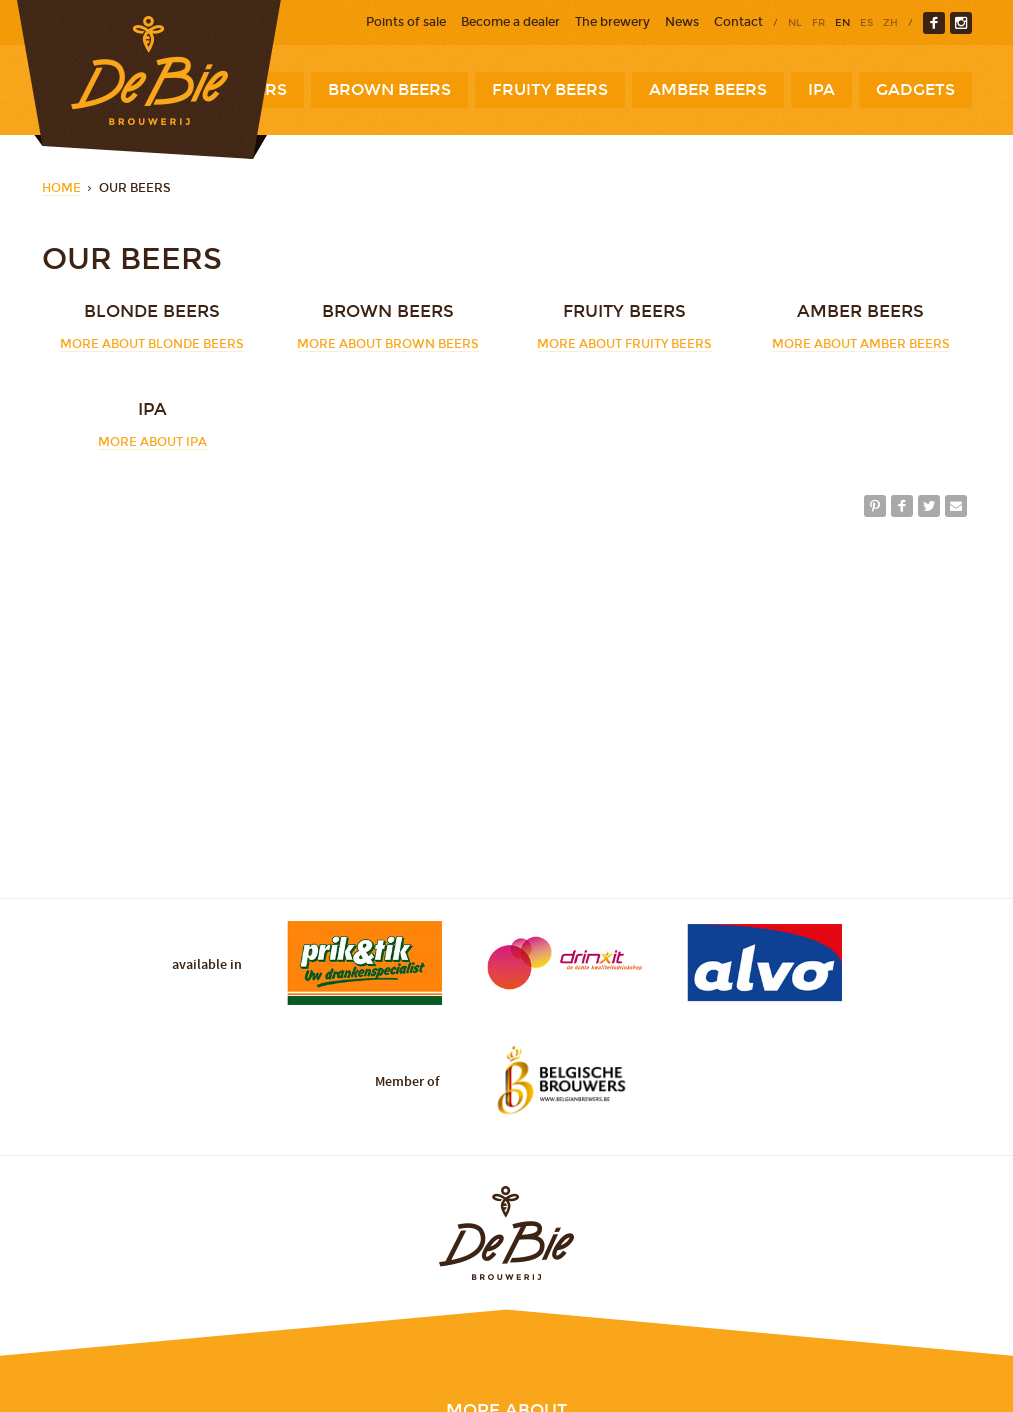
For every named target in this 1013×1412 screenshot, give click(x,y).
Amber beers (708, 89)
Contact (738, 22)
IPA (821, 89)
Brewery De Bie (149, 79)
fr (818, 23)
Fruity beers (550, 89)
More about (152, 344)
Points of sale (406, 22)
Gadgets (915, 89)
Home (61, 188)
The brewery (612, 22)
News (682, 22)
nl (795, 23)
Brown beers (389, 89)
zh (890, 23)
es (866, 23)
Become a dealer (510, 22)
